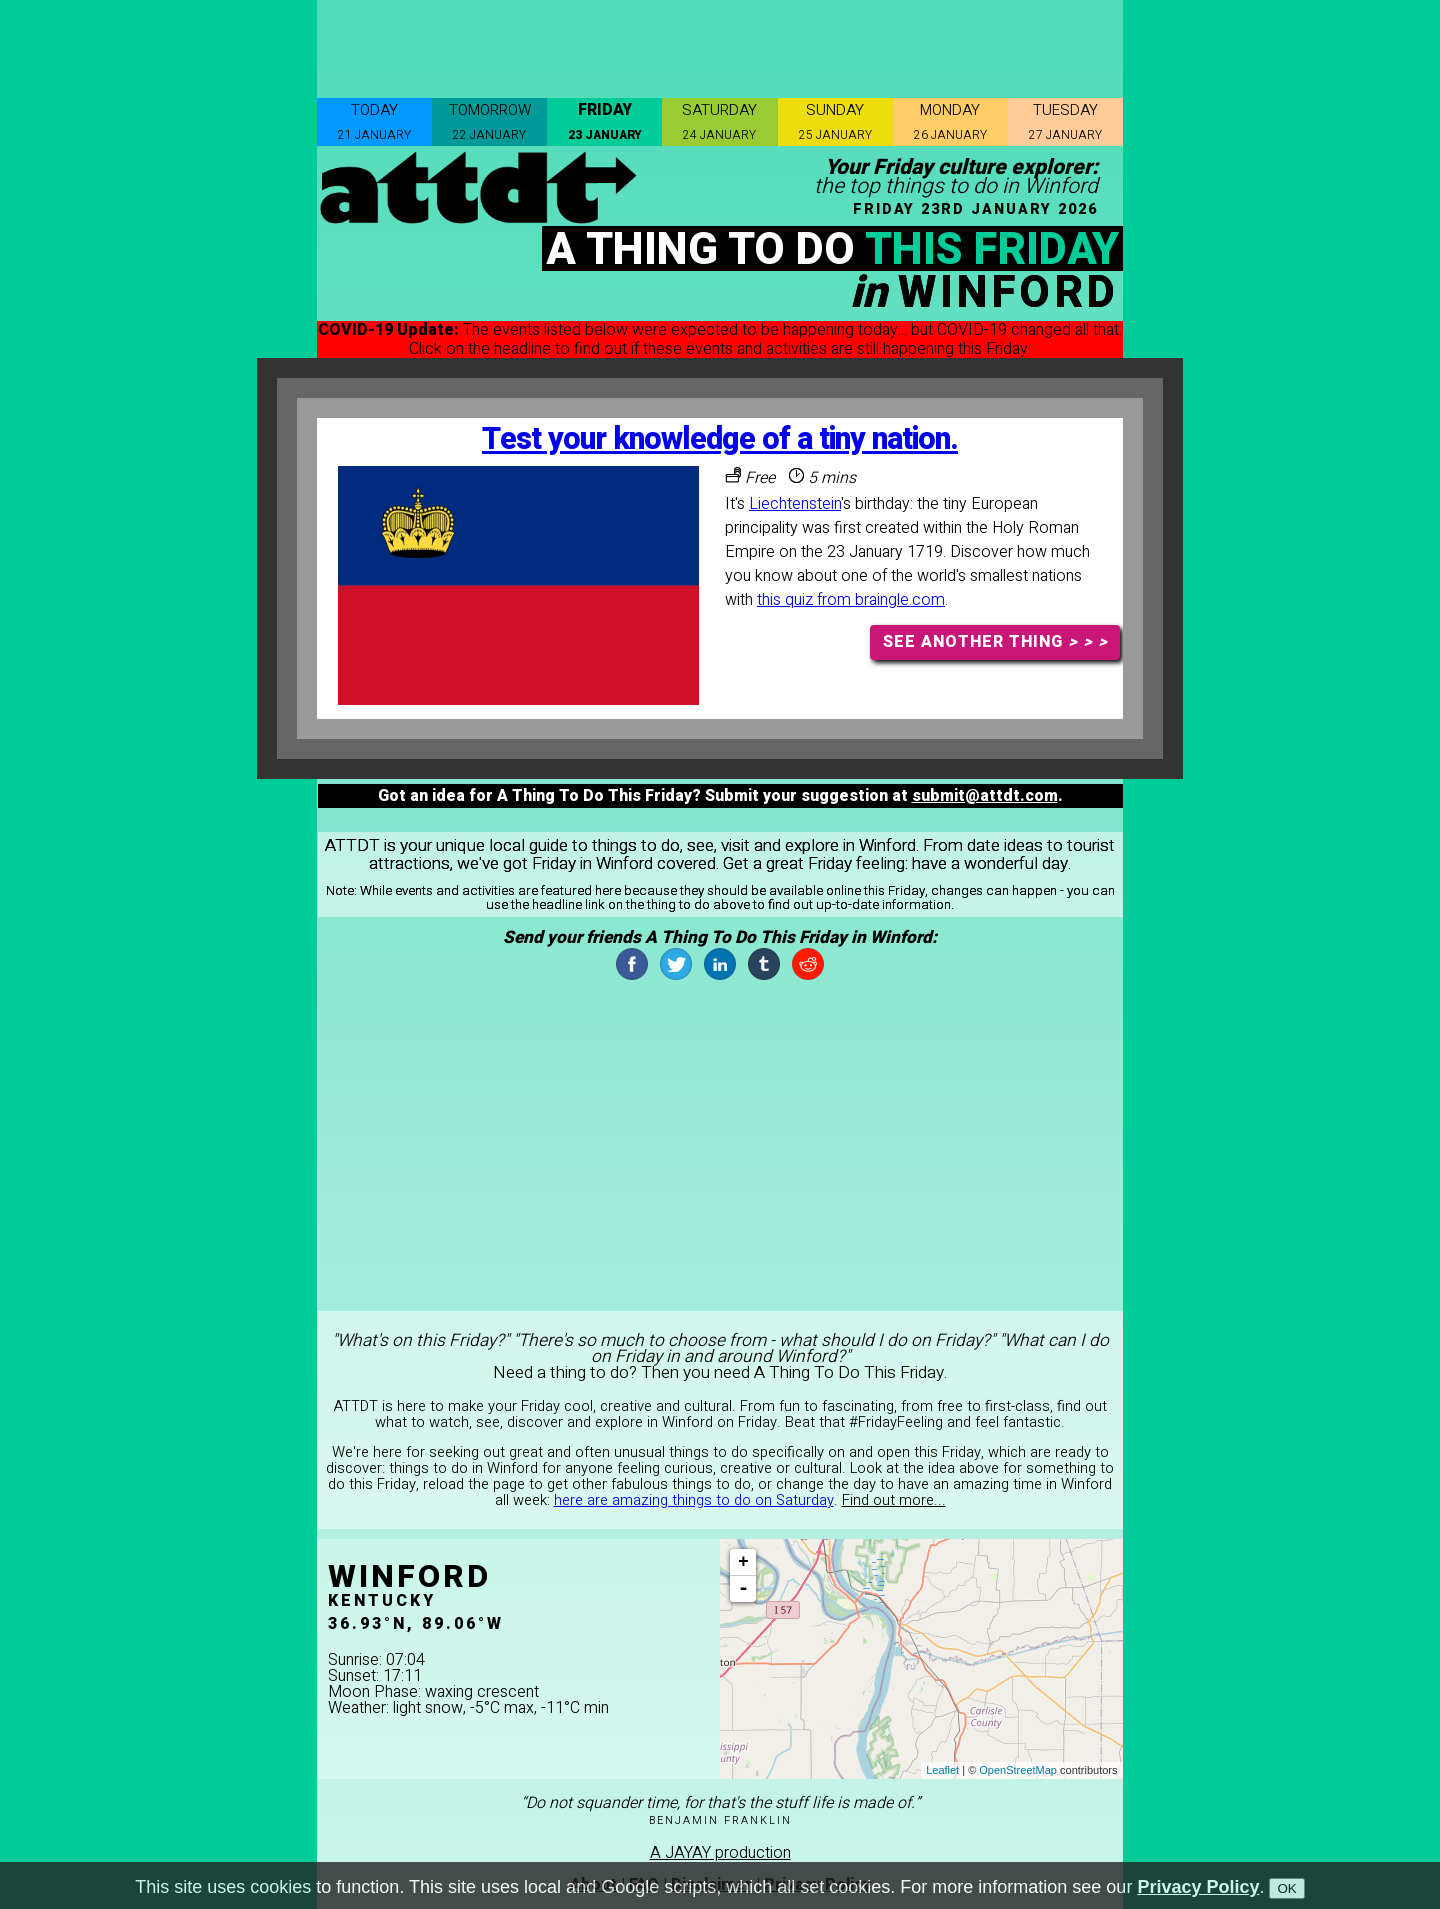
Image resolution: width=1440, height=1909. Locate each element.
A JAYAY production (720, 1853)
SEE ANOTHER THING (995, 642)
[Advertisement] (720, 45)
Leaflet (942, 1770)
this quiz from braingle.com (851, 600)
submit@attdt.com (985, 796)
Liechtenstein (795, 504)
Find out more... (894, 1500)
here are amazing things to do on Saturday (694, 1500)
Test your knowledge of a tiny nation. (720, 439)
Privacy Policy (1198, 1887)
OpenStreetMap (1018, 1770)
